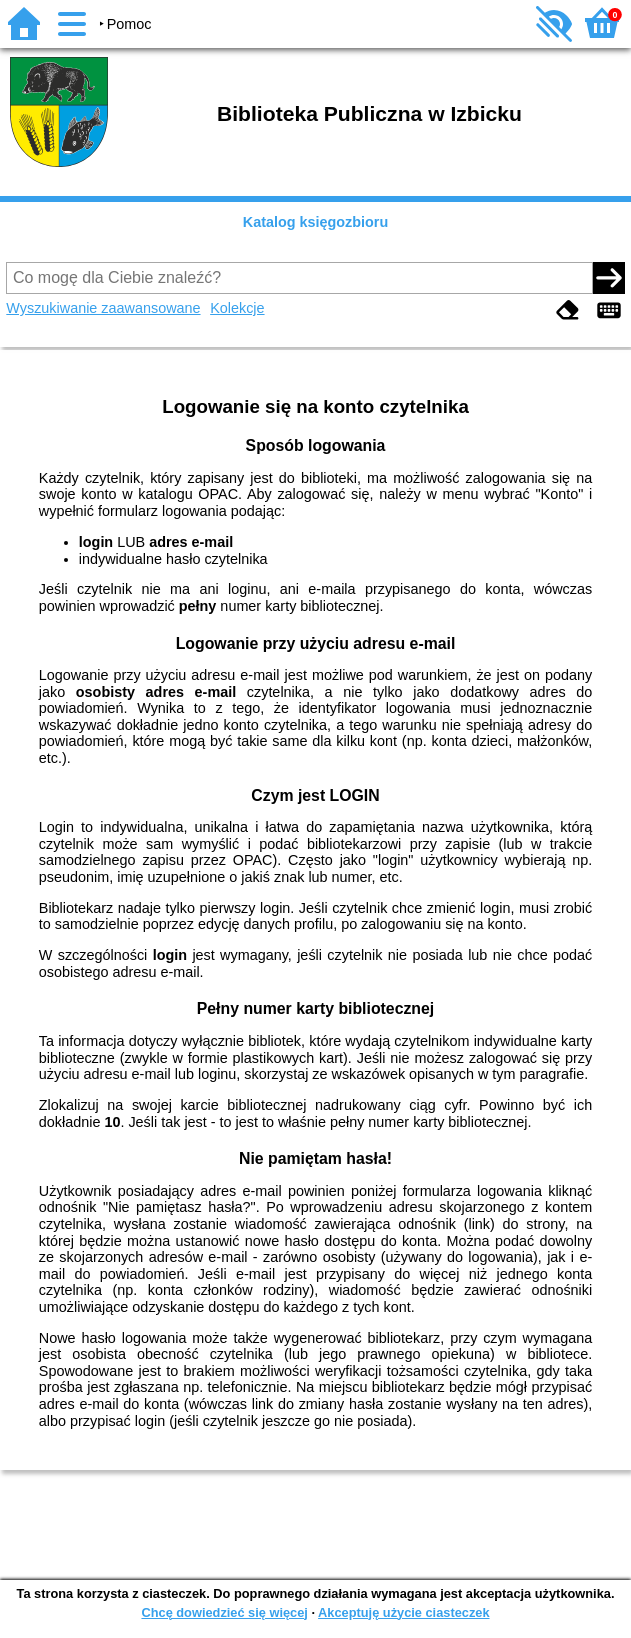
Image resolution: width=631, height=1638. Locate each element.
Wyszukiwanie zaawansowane (103, 308)
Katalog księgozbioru (316, 222)
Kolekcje (237, 308)
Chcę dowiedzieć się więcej (224, 1612)
